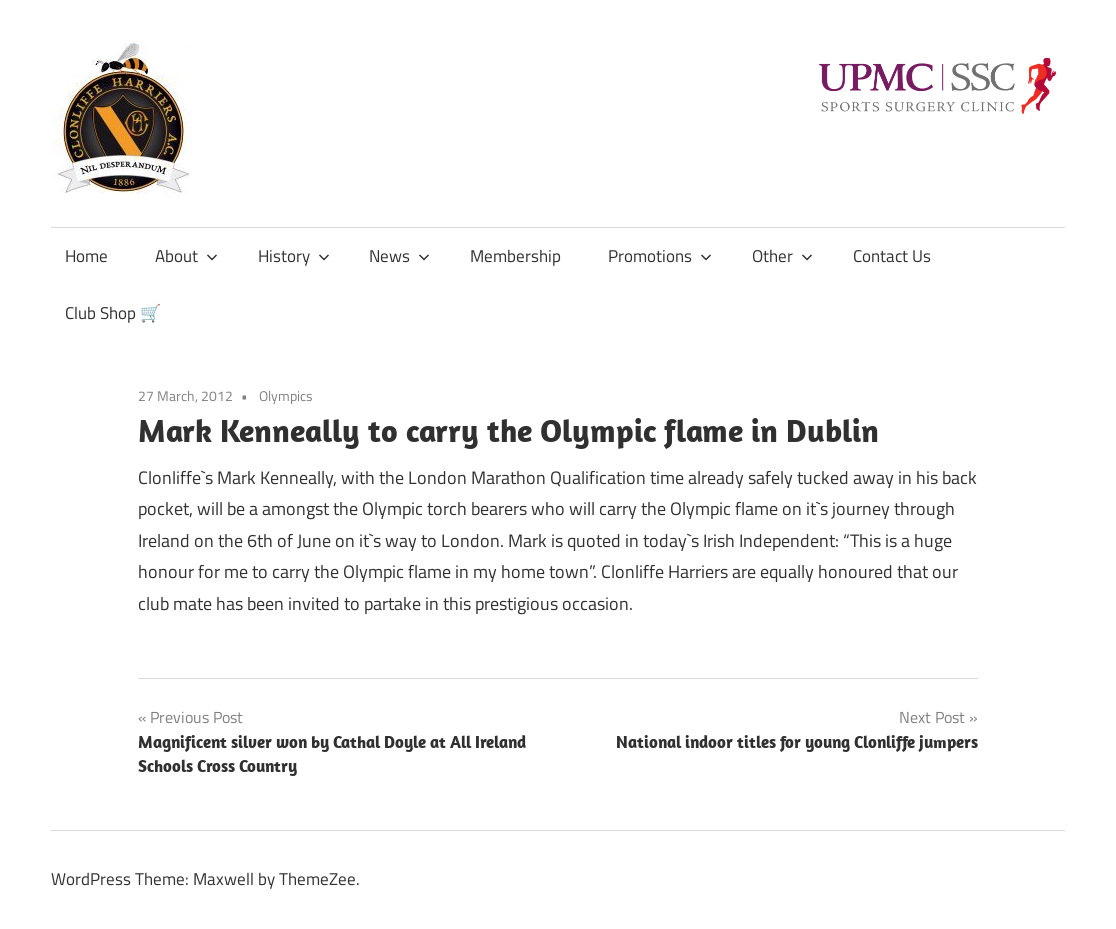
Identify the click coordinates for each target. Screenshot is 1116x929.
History (294, 256)
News (399, 256)
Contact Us (892, 256)
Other (782, 256)
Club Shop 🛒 (113, 313)
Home (86, 256)
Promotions (660, 256)
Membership (515, 256)
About (186, 256)
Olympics (286, 395)
